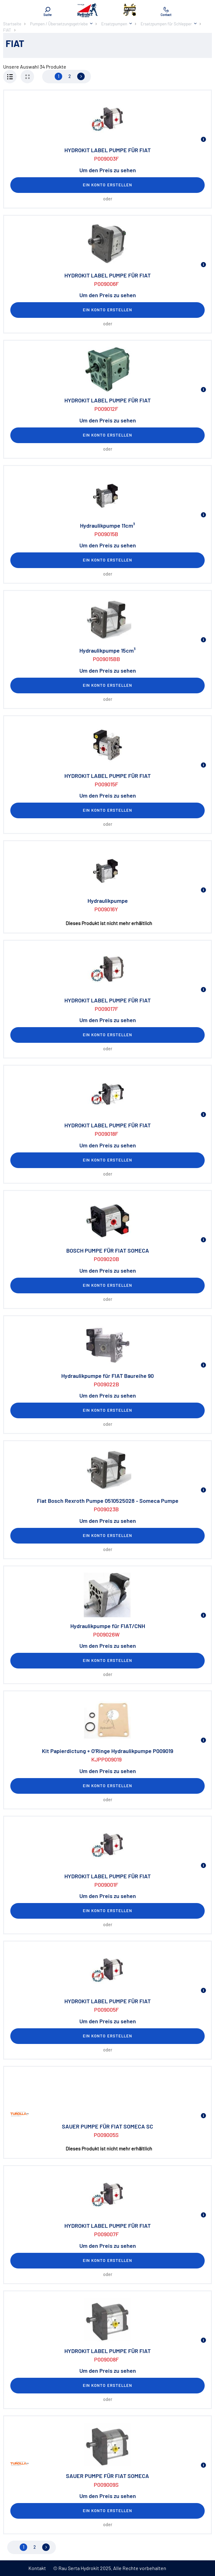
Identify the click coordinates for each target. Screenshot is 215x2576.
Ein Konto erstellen (107, 184)
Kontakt (37, 2568)
